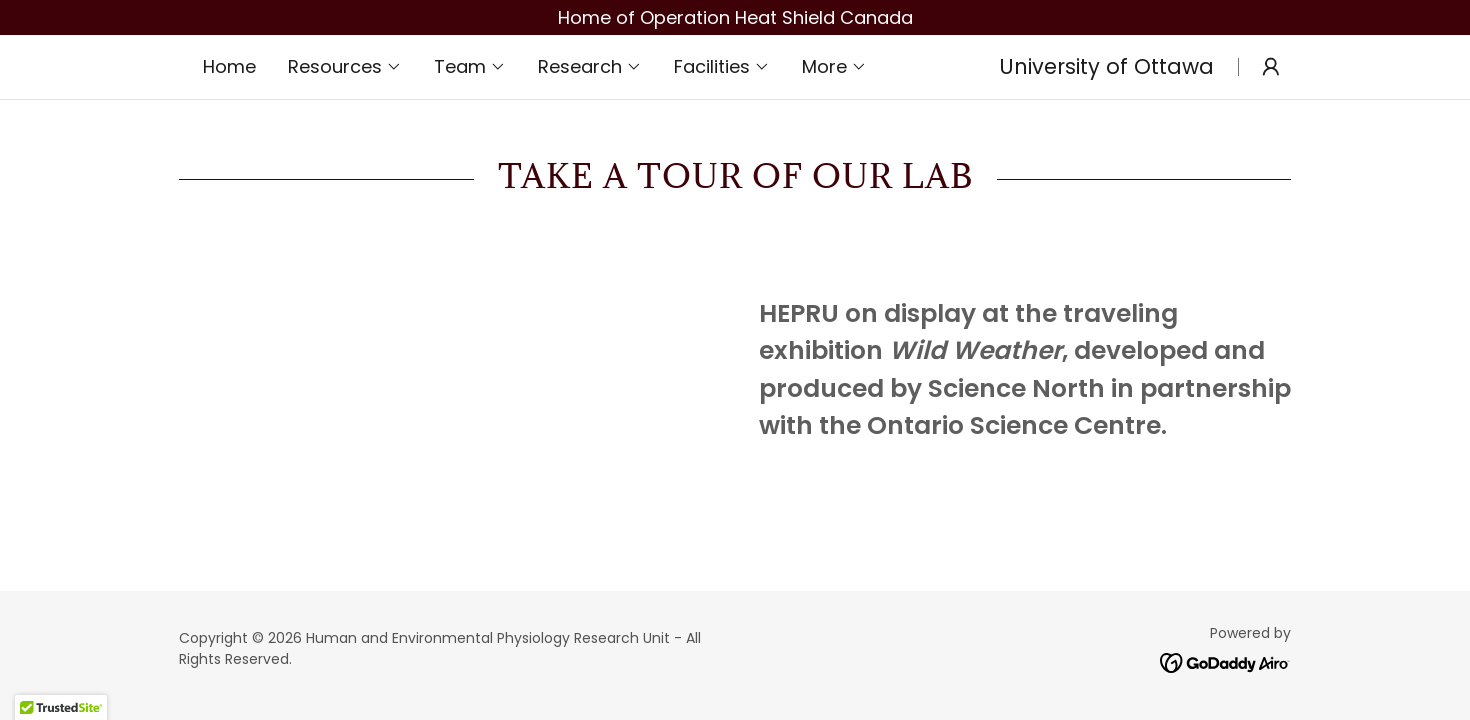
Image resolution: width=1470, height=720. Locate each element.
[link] (1225, 661)
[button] (345, 67)
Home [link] (229, 66)
